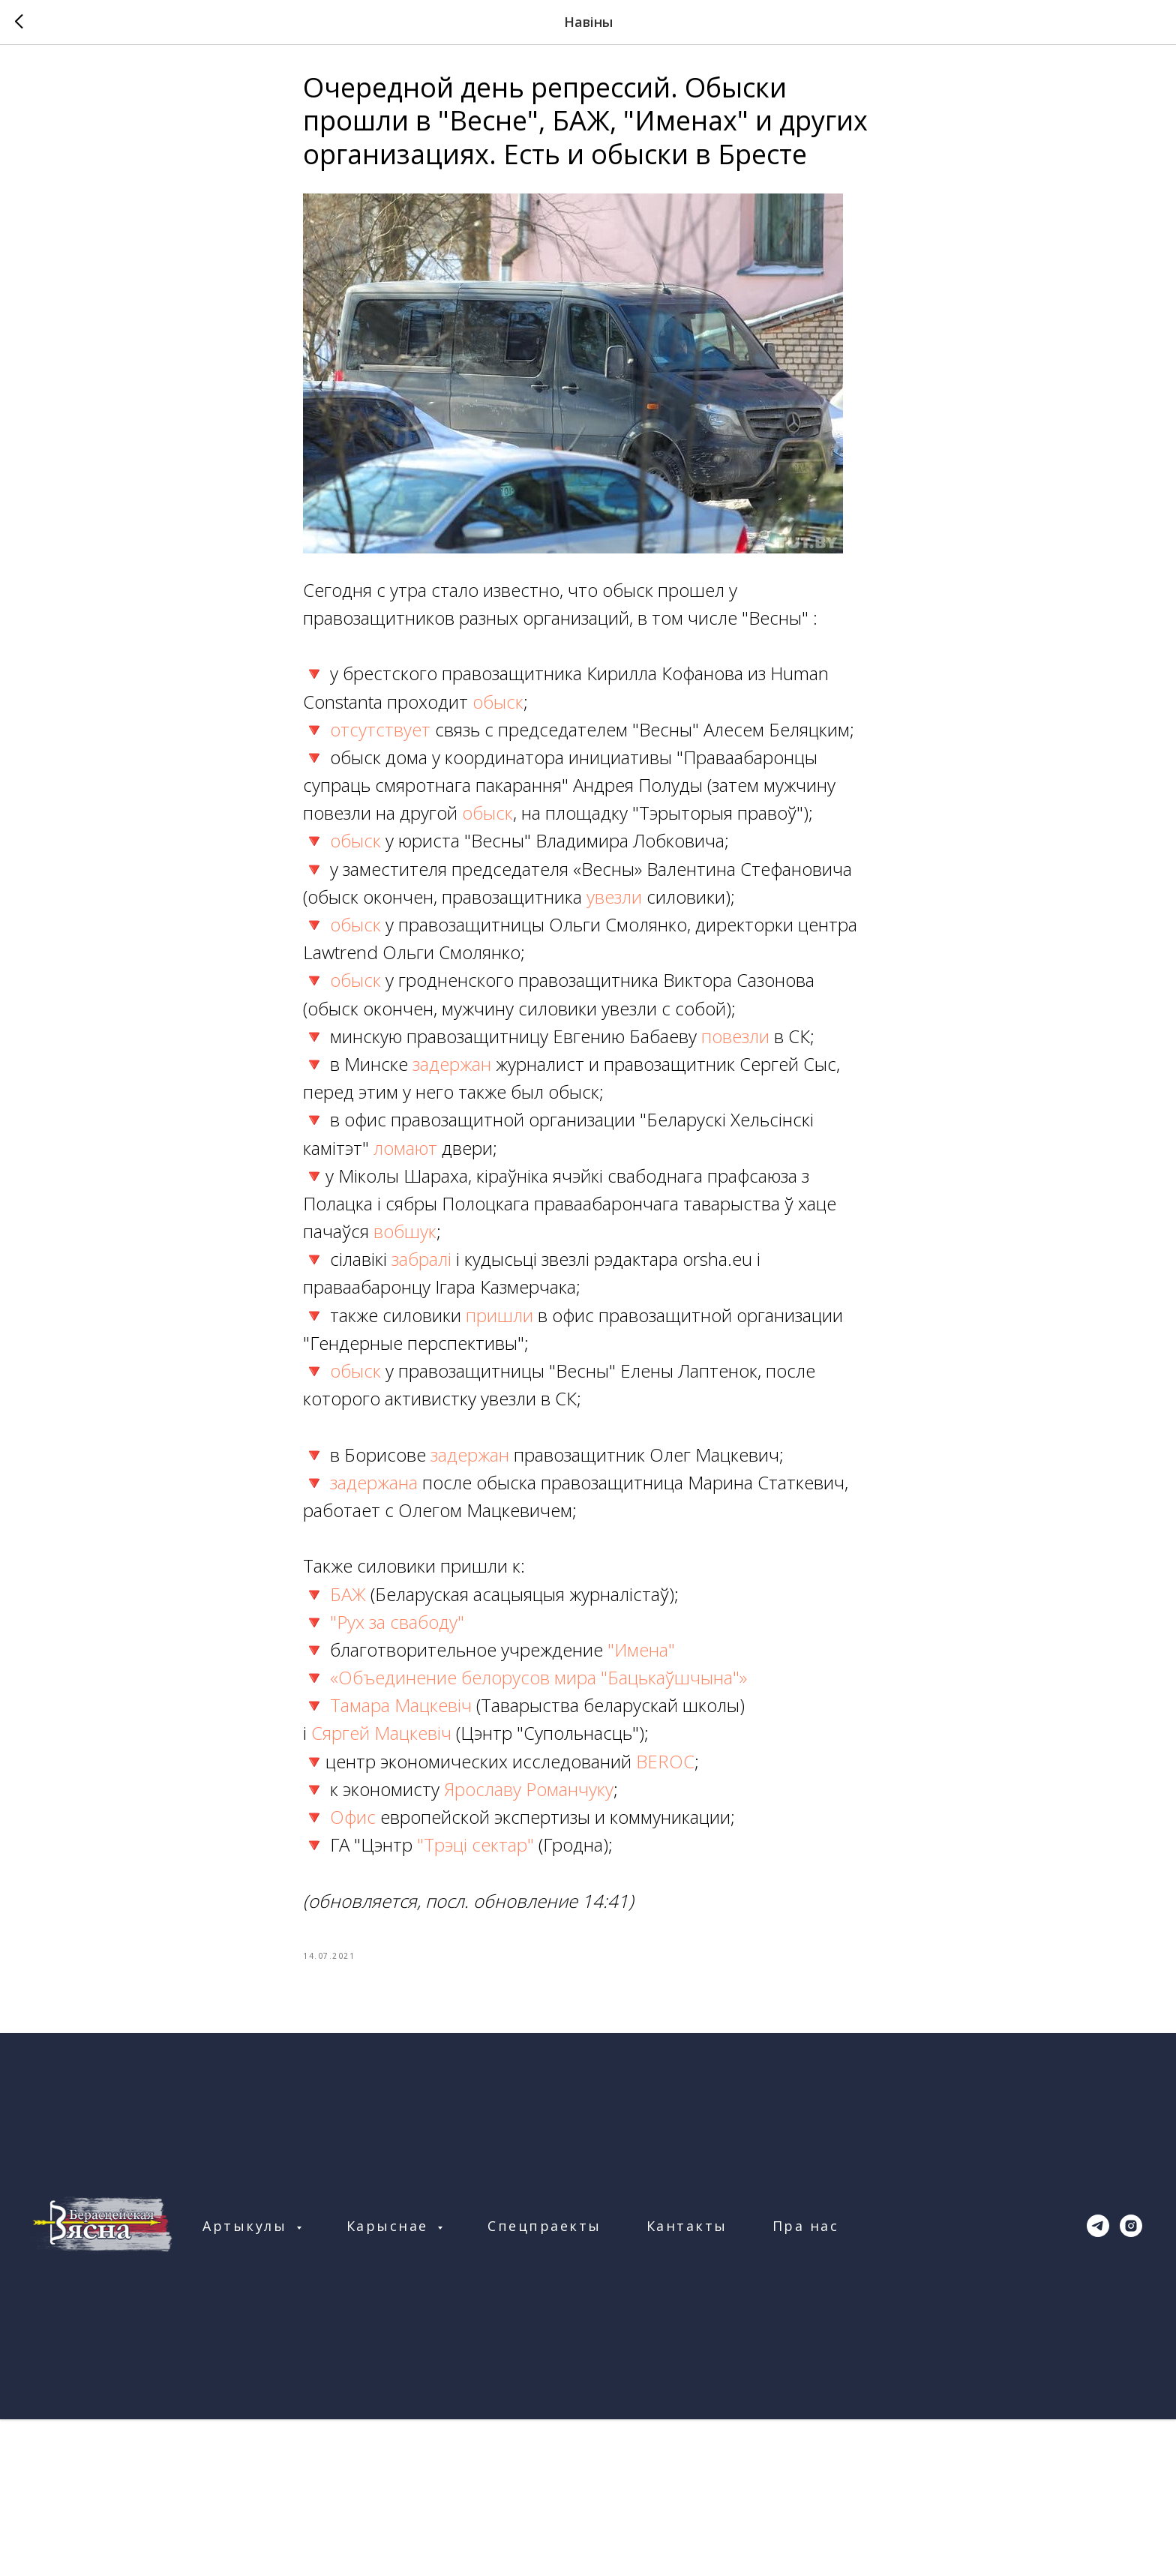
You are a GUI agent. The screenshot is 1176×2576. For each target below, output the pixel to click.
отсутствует (382, 729)
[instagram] (1131, 2226)
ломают (408, 1147)
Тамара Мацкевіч (399, 1705)
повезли (737, 1036)
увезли (616, 896)
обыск (498, 701)
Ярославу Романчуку (529, 1789)
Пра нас (805, 2226)
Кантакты (687, 2226)
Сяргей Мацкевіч (383, 1732)
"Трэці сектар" (475, 1844)
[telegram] (1098, 2226)
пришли (499, 1315)
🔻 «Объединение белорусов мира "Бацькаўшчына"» (525, 1677)
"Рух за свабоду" (397, 1621)
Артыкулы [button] (247, 2226)
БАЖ (350, 1594)
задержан (454, 1063)
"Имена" (641, 1649)
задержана (374, 1482)
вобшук (405, 1231)
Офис (355, 1816)
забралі (424, 1258)
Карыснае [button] (390, 2226)
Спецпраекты (545, 2226)
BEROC (665, 1761)
